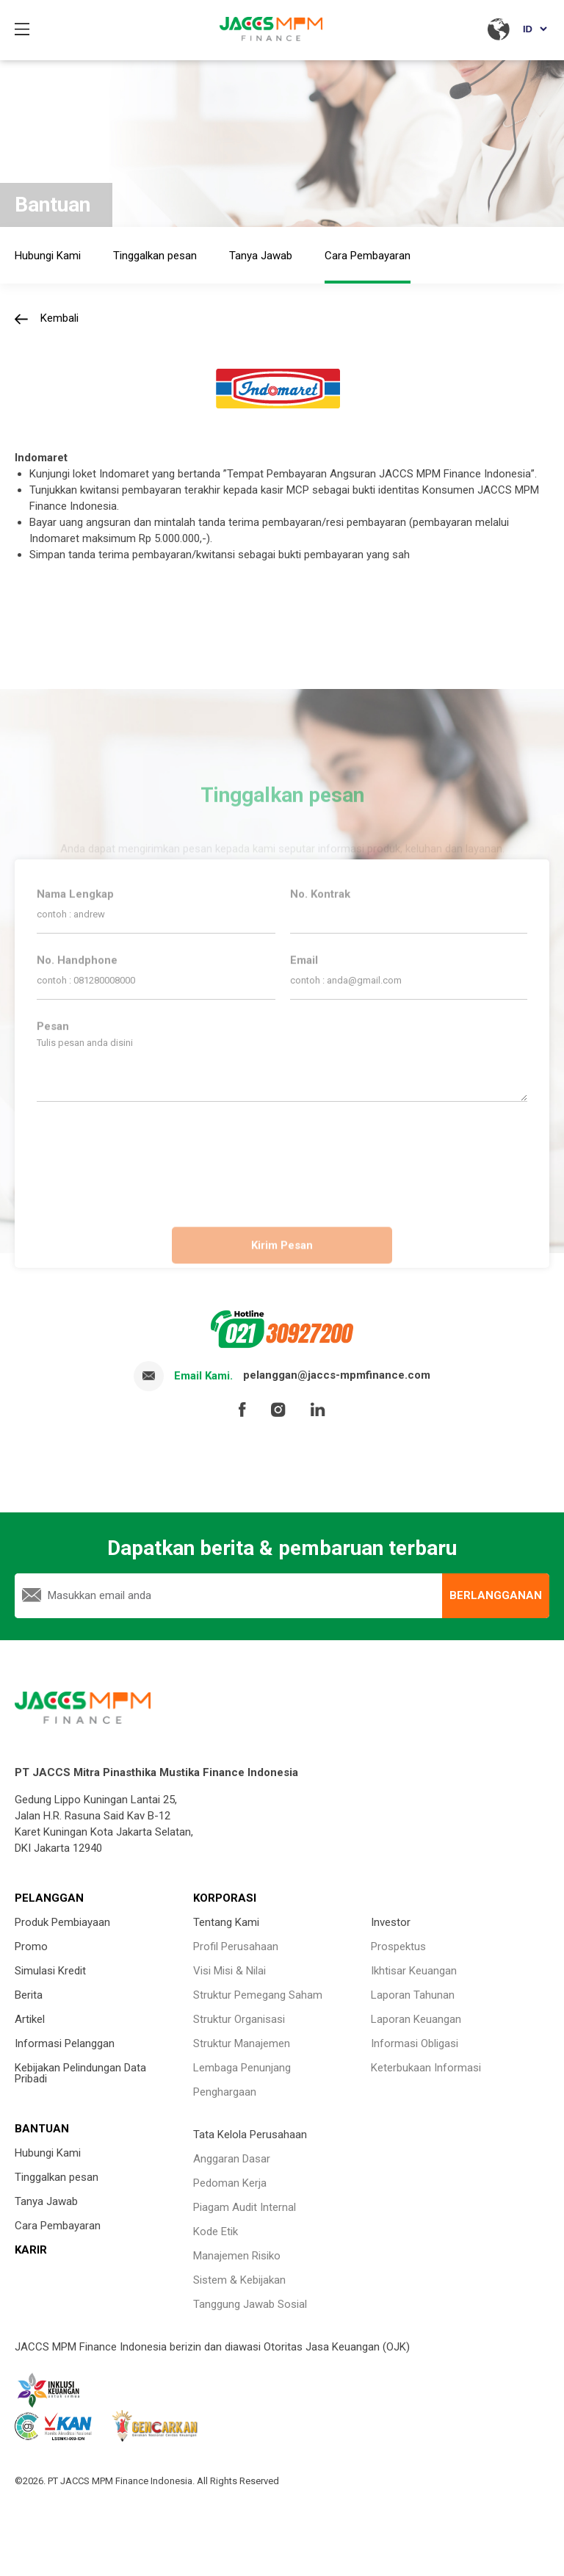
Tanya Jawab (46, 2201)
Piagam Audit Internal (244, 2207)
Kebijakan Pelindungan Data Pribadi (80, 2073)
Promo (31, 1946)
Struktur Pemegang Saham (257, 1995)
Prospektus (398, 1946)
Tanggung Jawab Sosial (250, 2304)
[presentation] (282, 1155)
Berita (29, 1995)
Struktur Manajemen (241, 2043)
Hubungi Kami (48, 2153)
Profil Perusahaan (235, 1946)
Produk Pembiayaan (62, 1922)
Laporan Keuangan (416, 2019)
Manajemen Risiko (237, 2255)
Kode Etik (215, 2231)
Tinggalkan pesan (56, 2177)
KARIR (31, 2249)
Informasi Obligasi (414, 2043)
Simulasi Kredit (50, 1970)
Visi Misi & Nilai (229, 1970)
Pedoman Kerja (230, 2183)
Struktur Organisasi (239, 2019)
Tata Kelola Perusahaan (250, 2134)
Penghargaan (224, 2092)
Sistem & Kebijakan (239, 2280)
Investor (391, 1922)
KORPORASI (224, 1898)
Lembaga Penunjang (242, 2067)
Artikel (30, 2019)
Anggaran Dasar (231, 2158)
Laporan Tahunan (413, 1995)
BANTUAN (42, 2128)
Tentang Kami (226, 1922)
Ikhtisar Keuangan (414, 1970)
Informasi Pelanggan (65, 2043)
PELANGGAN (49, 1898)
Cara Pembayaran (58, 2225)
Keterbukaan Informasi (426, 2067)
